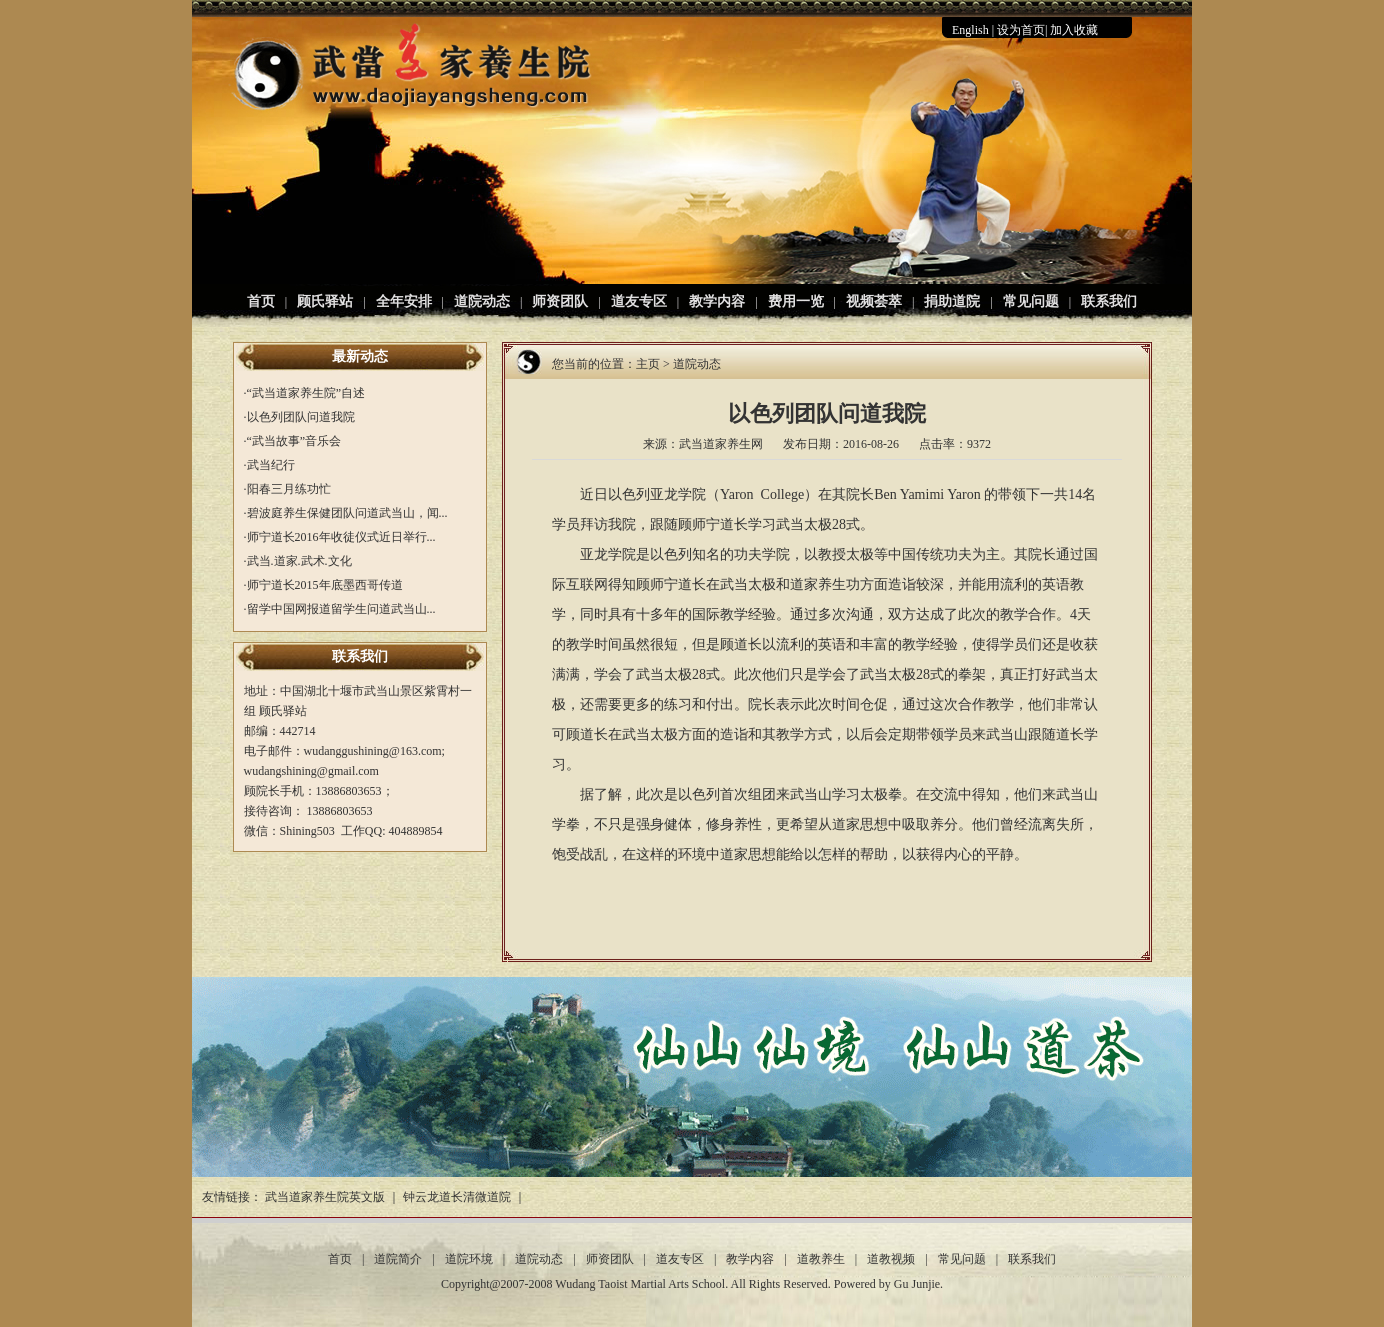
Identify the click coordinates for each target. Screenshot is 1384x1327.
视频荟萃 (874, 301)
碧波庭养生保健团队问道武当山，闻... (347, 513)
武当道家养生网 (721, 444)
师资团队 (560, 301)
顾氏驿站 (325, 301)
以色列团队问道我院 (301, 417)
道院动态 (482, 301)
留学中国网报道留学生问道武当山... (341, 609)
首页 (261, 301)
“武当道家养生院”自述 (306, 393)
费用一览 (796, 301)
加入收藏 (1074, 30)
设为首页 (1021, 30)
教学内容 (717, 301)
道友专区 (639, 301)
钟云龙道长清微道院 (457, 1197)
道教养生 (821, 1259)
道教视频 (891, 1259)
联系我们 (1109, 301)
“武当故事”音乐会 (294, 441)
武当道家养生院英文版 (325, 1197)
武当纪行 (271, 465)
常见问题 (1031, 301)
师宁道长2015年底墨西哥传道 (325, 585)
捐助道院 (952, 301)
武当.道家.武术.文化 (299, 561)
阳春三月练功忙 (289, 489)
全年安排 (404, 301)
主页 (648, 364)
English (970, 30)
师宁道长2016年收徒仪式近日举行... (341, 537)
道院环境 (469, 1259)
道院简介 (398, 1259)
